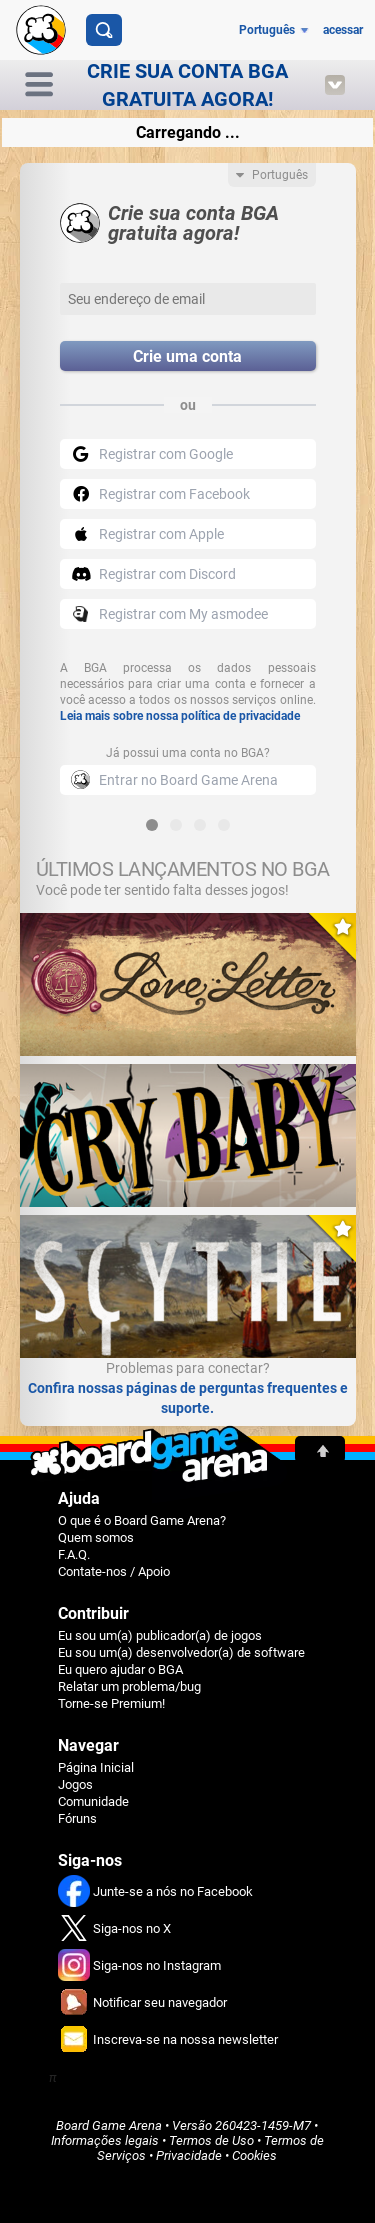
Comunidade (93, 1801)
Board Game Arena (109, 2125)
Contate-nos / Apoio (114, 1571)
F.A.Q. (74, 1554)
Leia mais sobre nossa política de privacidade (180, 716)
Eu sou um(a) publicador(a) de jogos (160, 1635)
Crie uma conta (187, 356)
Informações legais (105, 2140)
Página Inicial (96, 1767)
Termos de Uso (211, 2140)
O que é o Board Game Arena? (142, 1520)
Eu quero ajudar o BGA (120, 1669)
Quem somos (96, 1537)
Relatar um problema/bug (129, 1686)
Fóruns (77, 1818)
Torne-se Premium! (111, 1703)
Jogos (75, 1784)
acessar (343, 30)
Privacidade (189, 2155)
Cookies (254, 2155)
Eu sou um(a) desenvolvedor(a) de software (181, 1652)
